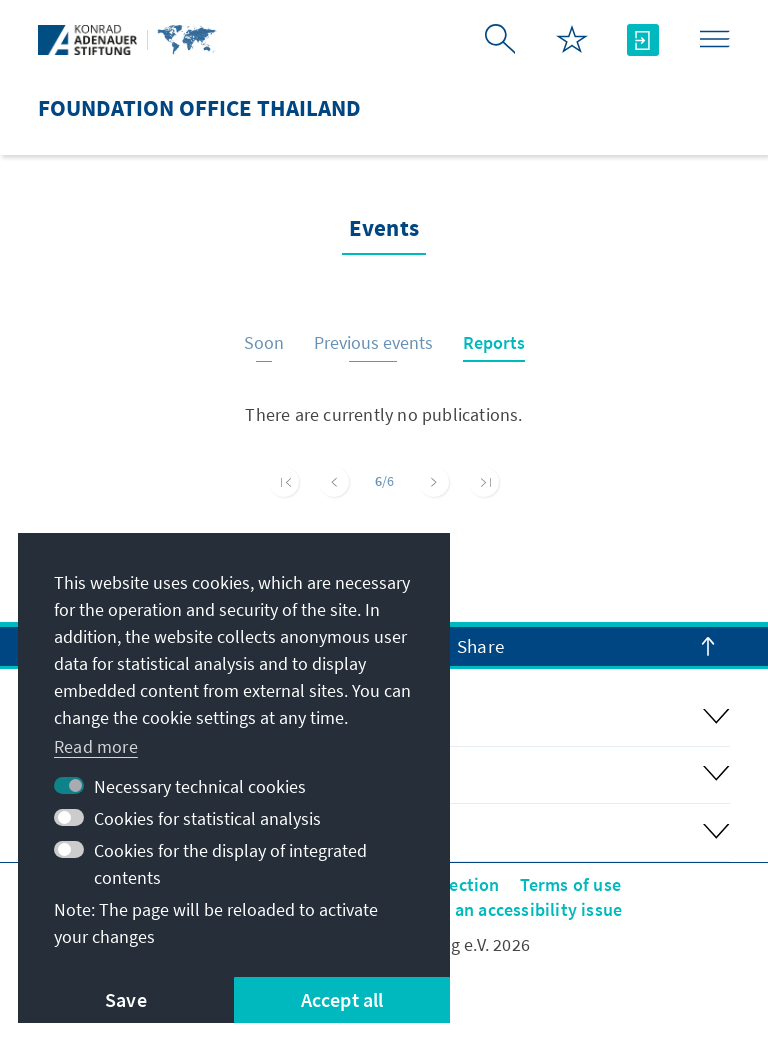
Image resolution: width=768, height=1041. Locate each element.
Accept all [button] (342, 999)
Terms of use (570, 884)
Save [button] (126, 999)
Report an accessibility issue (508, 909)
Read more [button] (96, 746)
